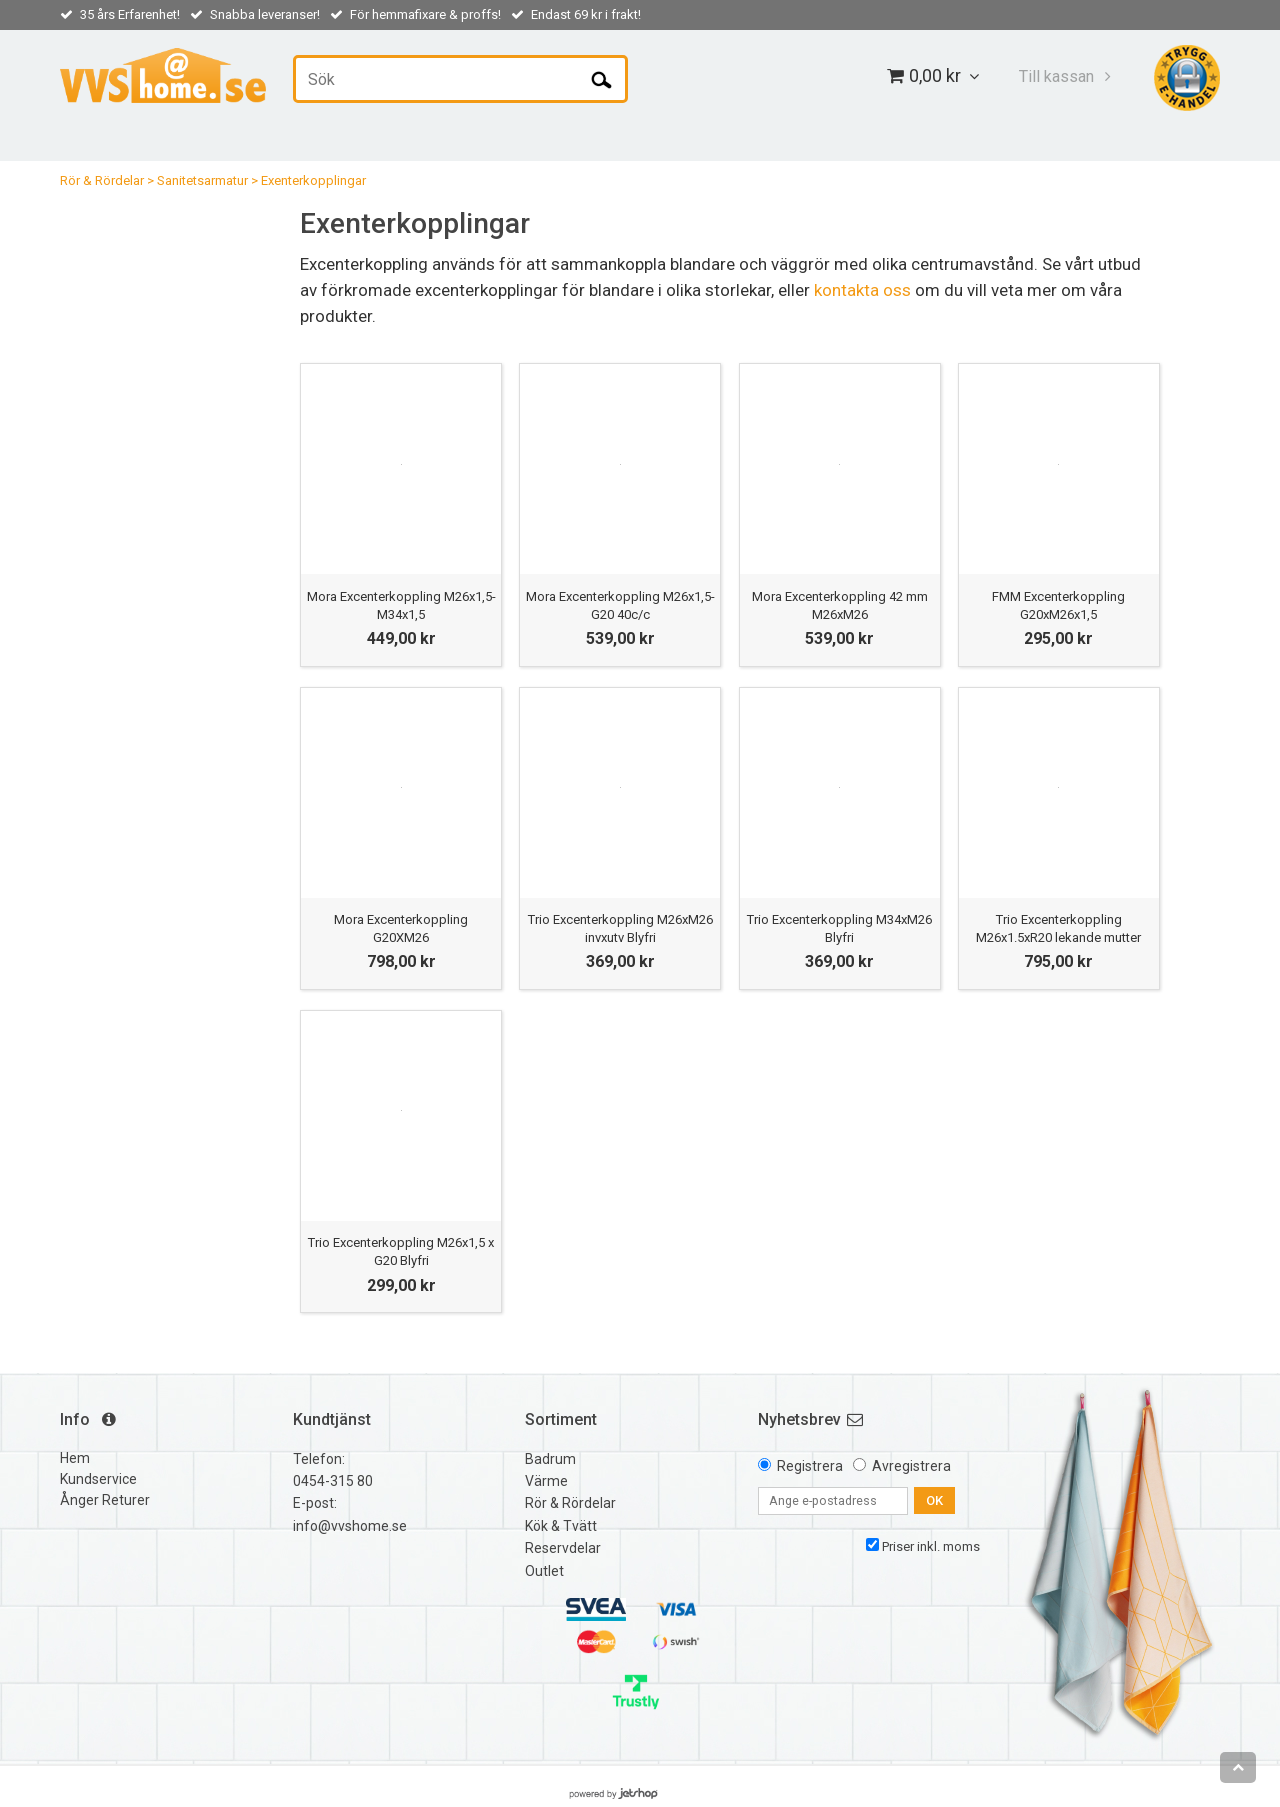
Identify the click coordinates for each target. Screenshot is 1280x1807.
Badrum (550, 1459)
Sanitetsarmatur (202, 180)
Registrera (810, 1466)
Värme (546, 1481)
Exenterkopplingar (313, 180)
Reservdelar (563, 1548)
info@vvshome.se (350, 1526)
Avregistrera (911, 1466)
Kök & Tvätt (561, 1526)
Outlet (544, 1571)
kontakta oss (862, 290)
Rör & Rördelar (102, 180)
